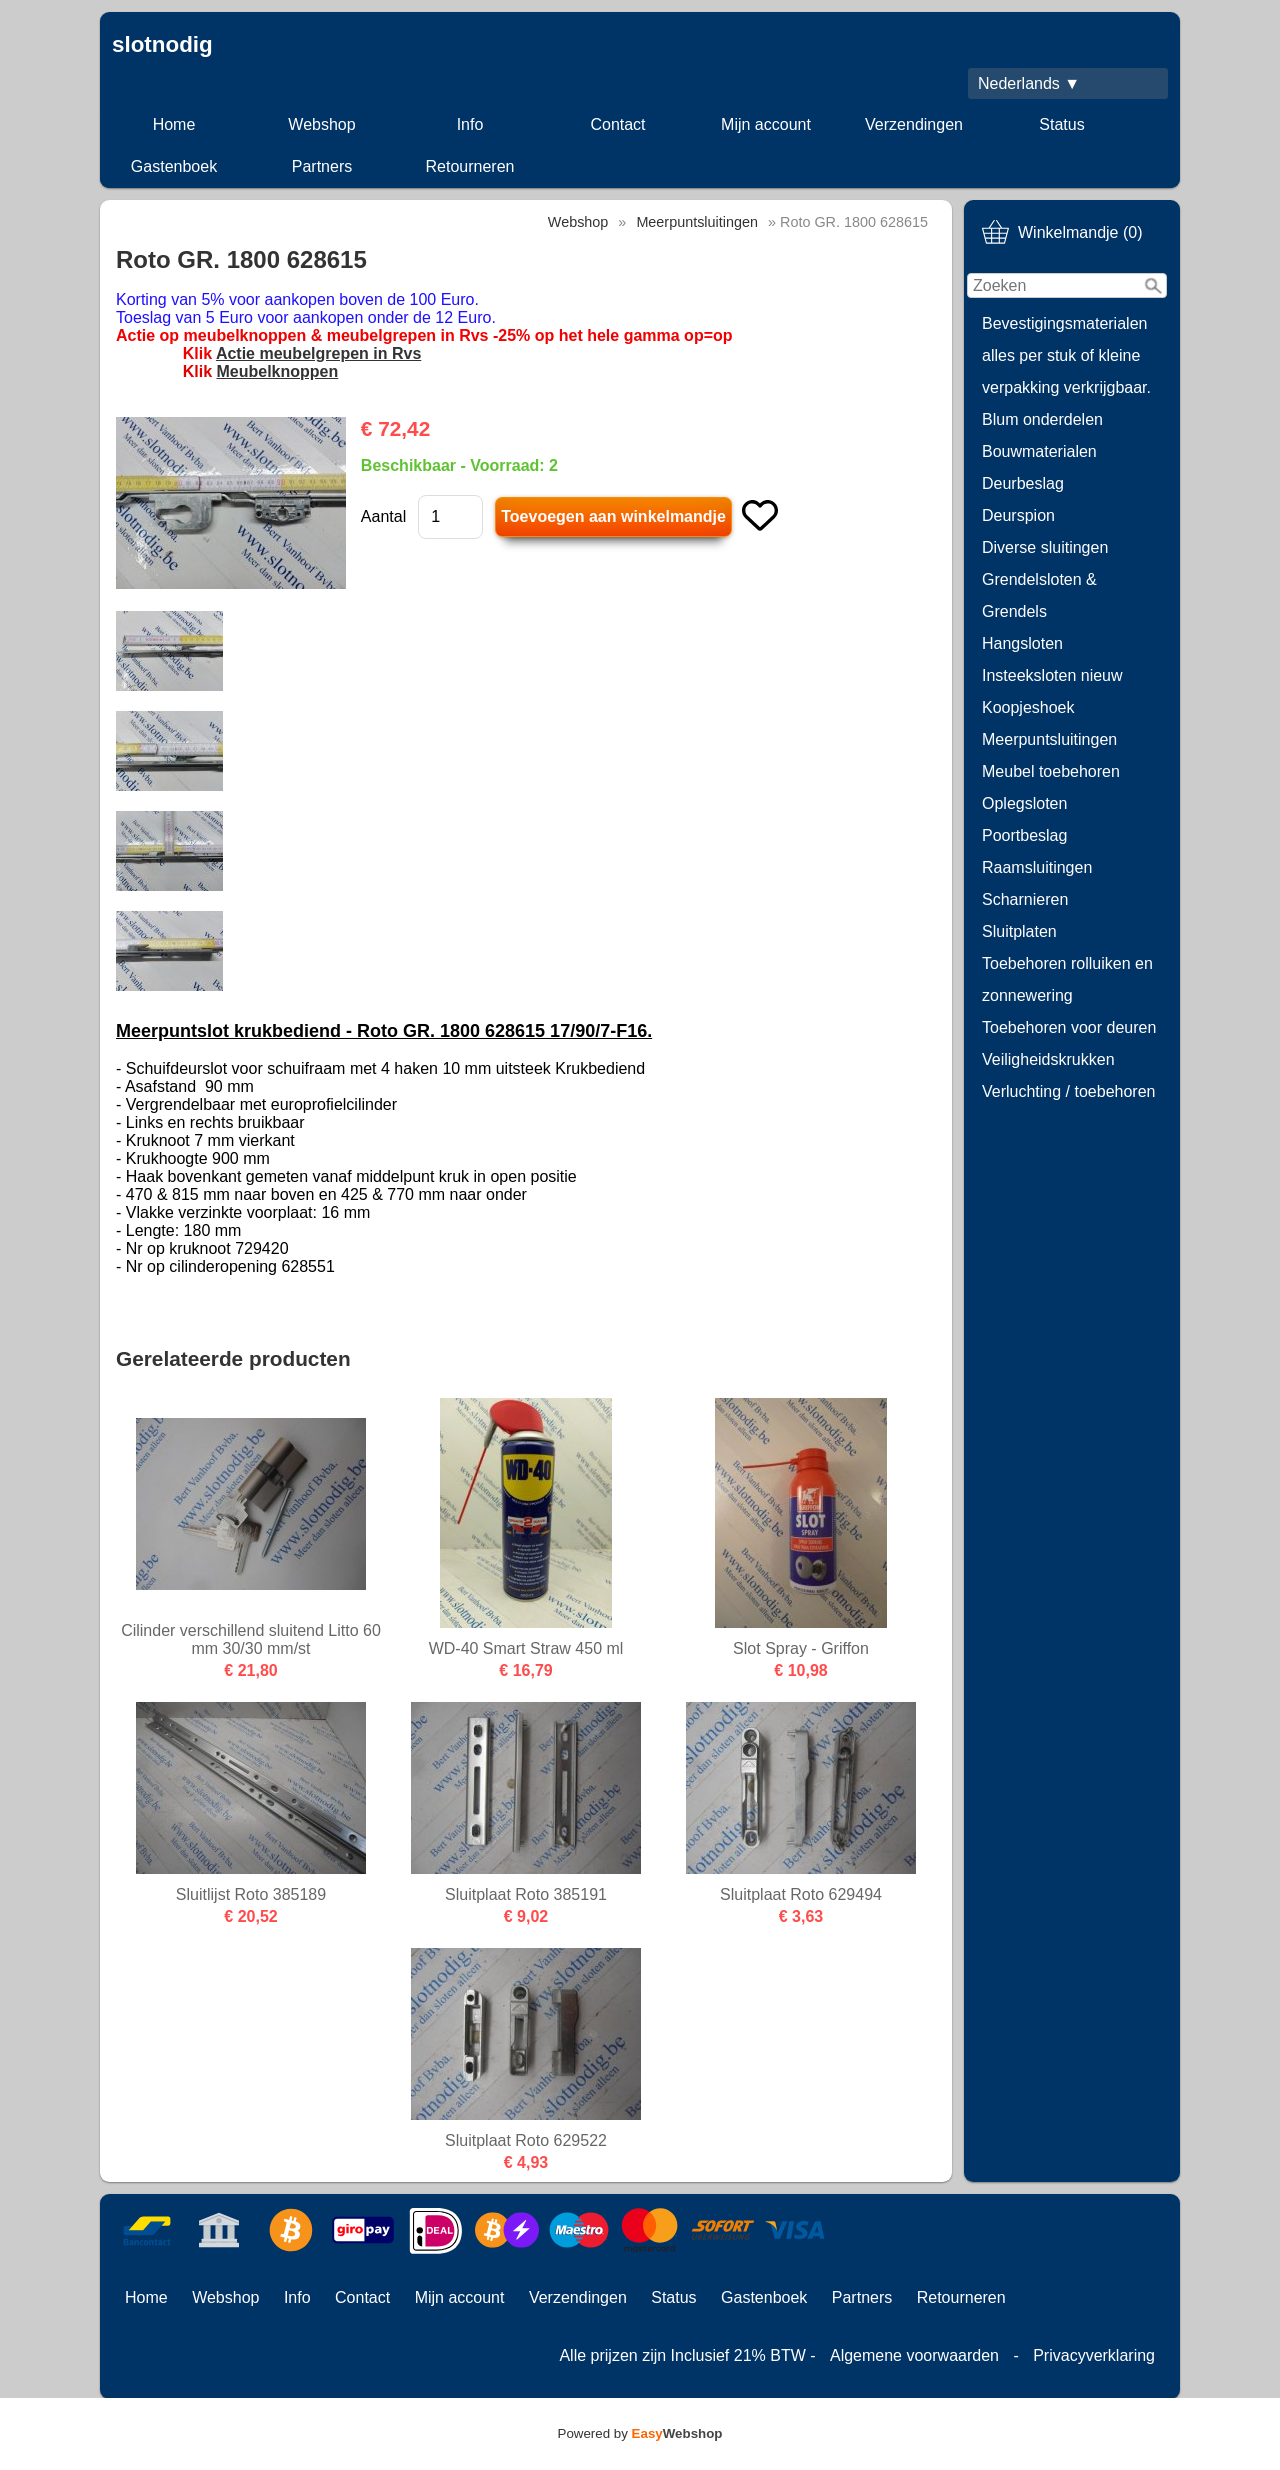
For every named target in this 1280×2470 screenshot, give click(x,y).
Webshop (321, 124)
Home (174, 124)
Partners (322, 166)
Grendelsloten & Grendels (1039, 595)
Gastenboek (174, 166)
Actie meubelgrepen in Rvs (318, 353)
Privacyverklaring (1094, 2355)
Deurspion (1018, 515)
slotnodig (162, 44)
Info (470, 124)
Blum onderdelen (1042, 419)
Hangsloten (1022, 643)
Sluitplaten (1019, 931)
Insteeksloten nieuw (1052, 675)
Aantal (383, 516)
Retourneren (470, 166)
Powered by (640, 2433)
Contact (617, 124)
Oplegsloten (1024, 803)
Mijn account (766, 124)
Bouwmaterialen (1039, 451)
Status (1061, 124)
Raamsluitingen (1037, 867)
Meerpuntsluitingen (1049, 739)
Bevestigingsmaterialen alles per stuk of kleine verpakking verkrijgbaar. (1066, 355)
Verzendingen (914, 124)
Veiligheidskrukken (1048, 1059)
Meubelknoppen (277, 371)
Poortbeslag (1024, 835)
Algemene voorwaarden (914, 2355)
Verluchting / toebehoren (1068, 1091)
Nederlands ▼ (1029, 83)
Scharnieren (1025, 899)
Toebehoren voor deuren (1069, 1027)
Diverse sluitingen (1045, 547)
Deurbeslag (1023, 483)
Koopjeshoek (1028, 707)
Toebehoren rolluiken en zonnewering (1067, 979)
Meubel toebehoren (1051, 771)
